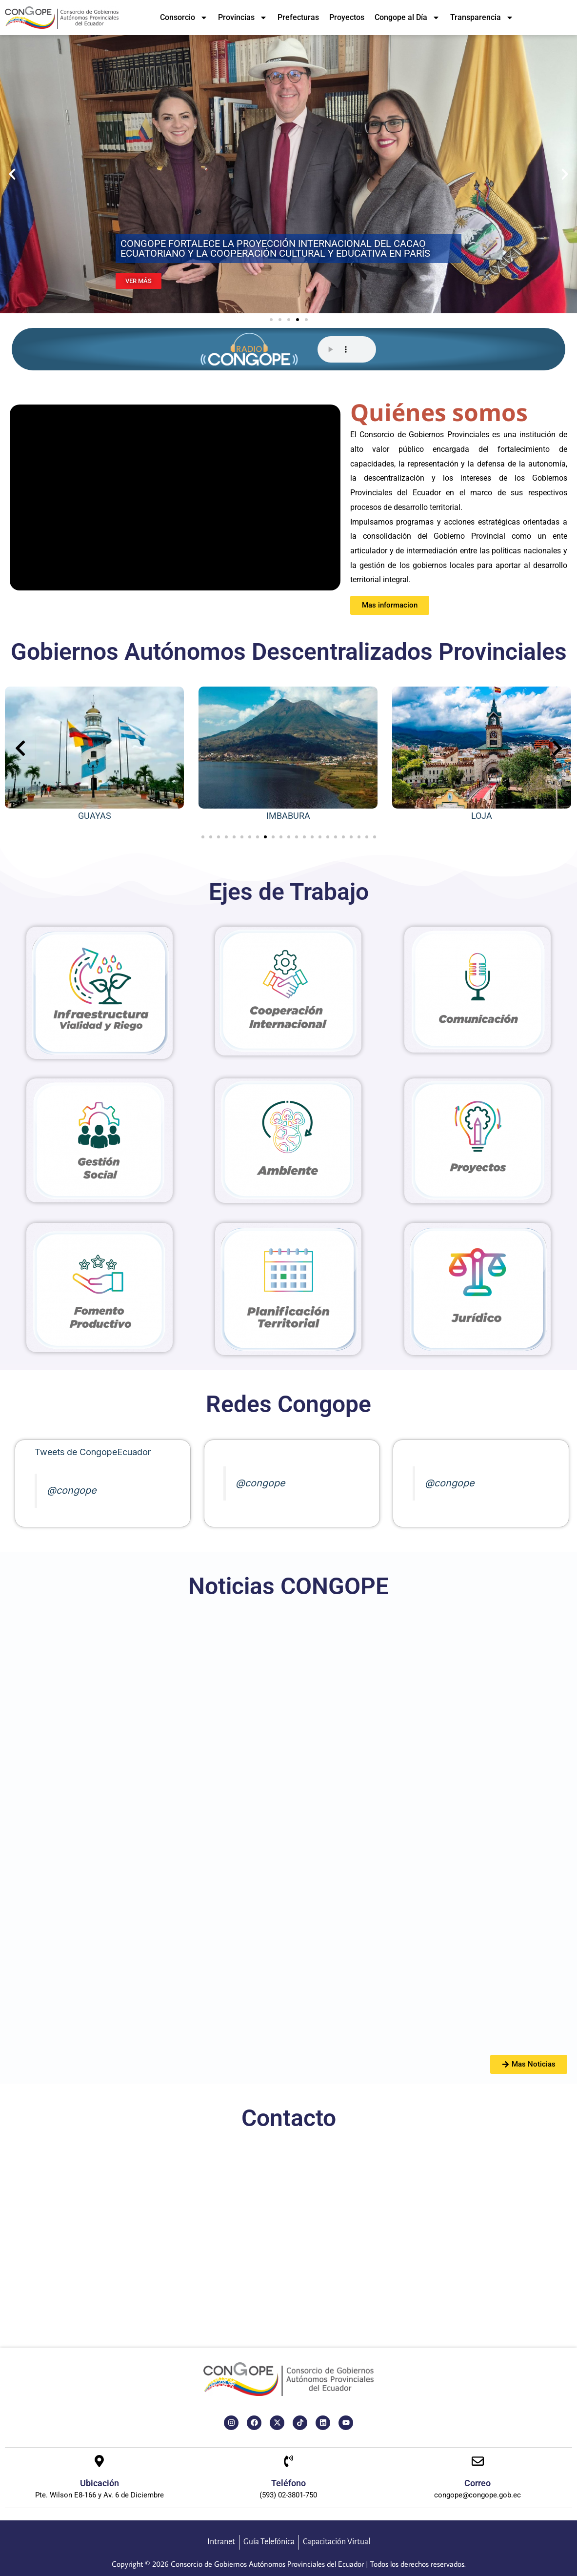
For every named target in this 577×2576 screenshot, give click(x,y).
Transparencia (482, 17)
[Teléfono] (288, 2462)
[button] (12, 174)
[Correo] (478, 2462)
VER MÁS (138, 280)
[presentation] (20, 748)
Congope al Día (407, 17)
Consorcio (184, 17)
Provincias (242, 17)
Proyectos (346, 17)
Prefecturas (298, 17)
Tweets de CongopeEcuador (93, 1452)
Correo (477, 2483)
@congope (72, 1490)
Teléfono (288, 2483)
